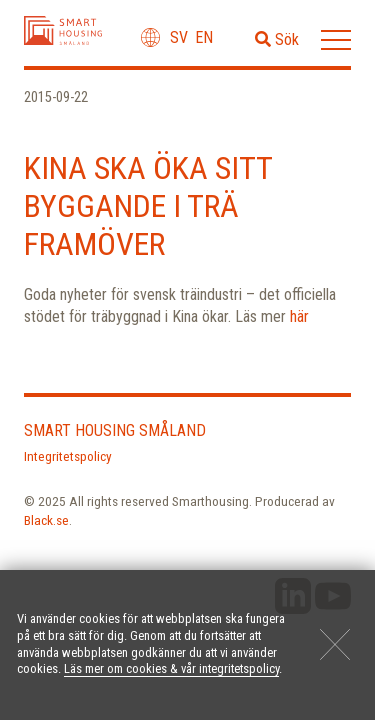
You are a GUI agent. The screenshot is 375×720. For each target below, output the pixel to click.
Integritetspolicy (68, 456)
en (204, 37)
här (299, 316)
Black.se (46, 520)
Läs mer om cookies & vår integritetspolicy (171, 668)
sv (179, 37)
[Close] (335, 644)
